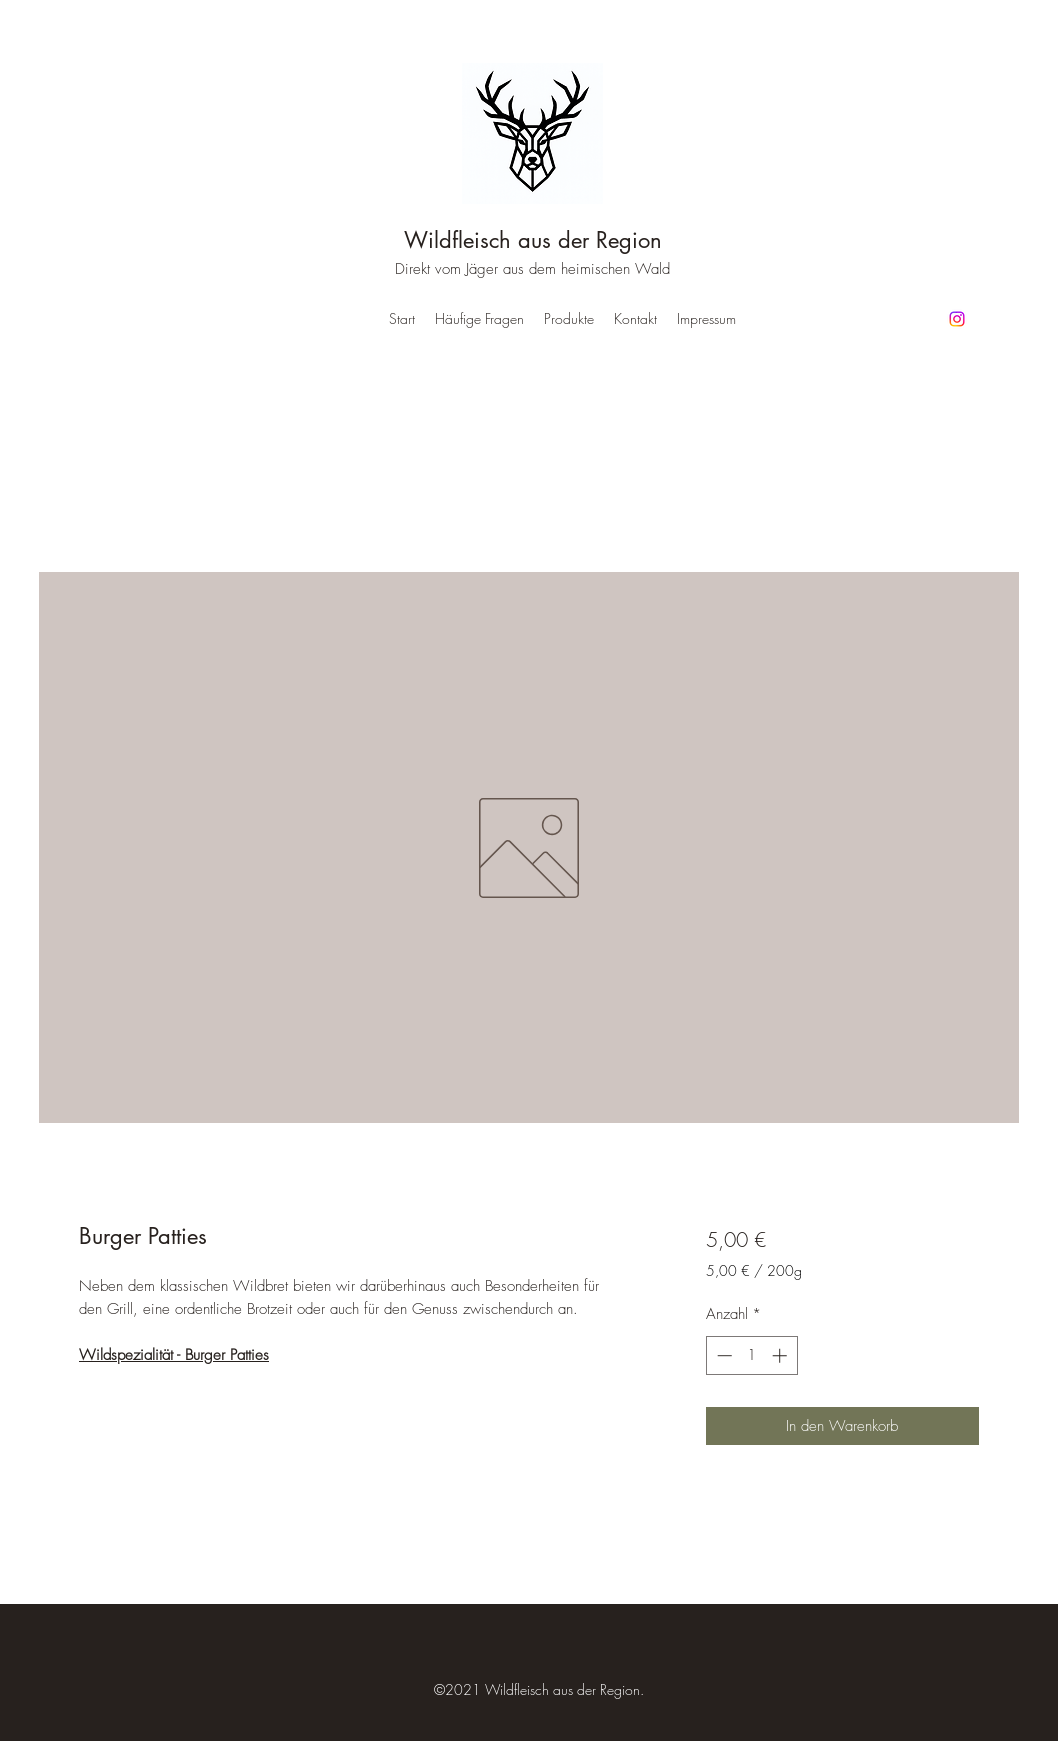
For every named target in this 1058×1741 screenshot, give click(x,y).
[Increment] (781, 1355)
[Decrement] (722, 1355)
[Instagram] (957, 319)
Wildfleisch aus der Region (533, 240)
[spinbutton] (751, 1355)
